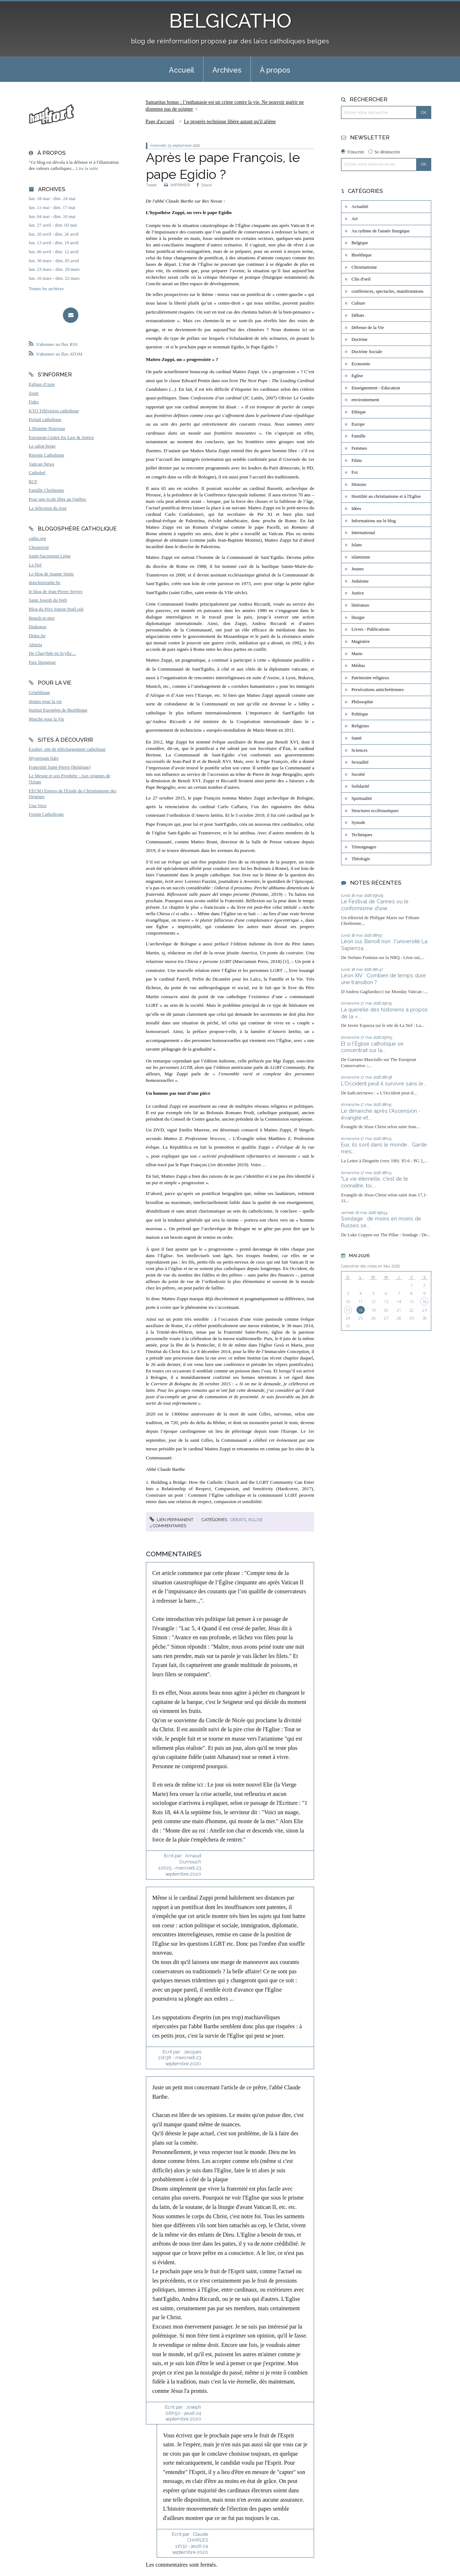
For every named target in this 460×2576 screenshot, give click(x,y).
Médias (358, 665)
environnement (365, 399)
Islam (356, 544)
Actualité (359, 206)
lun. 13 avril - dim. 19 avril (54, 242)
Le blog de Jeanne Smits (51, 573)
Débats (238, 1519)
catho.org (37, 538)
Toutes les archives (46, 288)
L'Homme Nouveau (47, 428)
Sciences (359, 750)
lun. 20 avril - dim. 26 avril (54, 234)
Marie (357, 653)
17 (348, 1310)
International (363, 532)
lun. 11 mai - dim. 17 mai (52, 207)
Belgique (359, 242)
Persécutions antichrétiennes (377, 689)
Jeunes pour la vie (45, 701)
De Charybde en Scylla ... (52, 653)
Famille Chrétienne (46, 490)
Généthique (39, 692)
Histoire (358, 484)
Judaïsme (360, 581)
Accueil (181, 70)
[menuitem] (181, 69)
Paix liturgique (42, 662)
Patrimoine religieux (370, 677)
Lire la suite (87, 168)
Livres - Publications (370, 629)
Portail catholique (45, 419)
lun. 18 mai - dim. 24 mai (52, 198)
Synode (358, 822)
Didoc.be (37, 635)
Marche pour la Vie (46, 719)
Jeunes (357, 568)
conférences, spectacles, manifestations (387, 291)
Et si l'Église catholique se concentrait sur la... (372, 1047)
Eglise (255, 1519)
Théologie (360, 858)
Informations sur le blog (373, 520)
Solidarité (360, 786)
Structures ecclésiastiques (375, 810)
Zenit (33, 393)
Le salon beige (42, 446)
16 (424, 1301)
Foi (354, 472)
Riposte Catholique (46, 455)
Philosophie (362, 701)
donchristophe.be (44, 582)
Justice (357, 593)
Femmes (359, 448)
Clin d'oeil (361, 279)
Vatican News (41, 464)
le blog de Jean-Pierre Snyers (55, 591)
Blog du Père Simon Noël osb (56, 609)
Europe (358, 424)
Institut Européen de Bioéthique (58, 710)
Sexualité (360, 762)
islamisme (360, 557)
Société (358, 774)
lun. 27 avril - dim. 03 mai (53, 225)
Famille (358, 436)
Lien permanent (171, 1519)
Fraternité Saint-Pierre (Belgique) (60, 767)
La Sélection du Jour (48, 508)
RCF (33, 481)
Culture (358, 303)
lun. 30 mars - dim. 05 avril (54, 260)
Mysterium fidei (44, 758)
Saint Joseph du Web (48, 600)
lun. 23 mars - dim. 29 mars (54, 269)
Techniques (361, 834)
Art (354, 218)
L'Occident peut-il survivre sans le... (384, 1083)
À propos (275, 70)
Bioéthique (361, 255)
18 (360, 1310)
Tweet (151, 185)
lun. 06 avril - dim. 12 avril (54, 251)
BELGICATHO (230, 20)
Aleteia (35, 644)
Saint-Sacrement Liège (50, 556)
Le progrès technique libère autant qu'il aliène (230, 121)
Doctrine (359, 339)
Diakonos (37, 626)
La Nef (35, 564)
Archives (227, 70)
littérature (360, 605)
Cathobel (37, 472)
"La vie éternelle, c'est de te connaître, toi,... (374, 1182)
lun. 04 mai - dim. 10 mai (52, 216)
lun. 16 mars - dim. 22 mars (54, 278)
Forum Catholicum (46, 814)
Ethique (358, 411)
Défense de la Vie (367, 327)
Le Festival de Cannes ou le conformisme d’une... (375, 904)
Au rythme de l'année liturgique (380, 230)
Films (356, 460)
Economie (360, 363)
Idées (356, 508)
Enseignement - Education (375, 387)
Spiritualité (361, 798)
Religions (360, 725)
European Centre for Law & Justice (61, 437)
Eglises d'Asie (42, 384)
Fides (34, 401)
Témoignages (363, 846)
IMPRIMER (177, 185)
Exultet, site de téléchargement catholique (67, 749)
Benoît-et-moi (42, 618)
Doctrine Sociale (366, 351)
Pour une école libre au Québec (57, 499)
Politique (359, 714)
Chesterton (39, 547)
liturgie (358, 617)
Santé (356, 738)
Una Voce (38, 805)
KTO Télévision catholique (54, 410)
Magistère (360, 641)
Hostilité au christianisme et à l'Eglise (386, 496)
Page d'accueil (160, 121)
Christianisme (364, 267)
